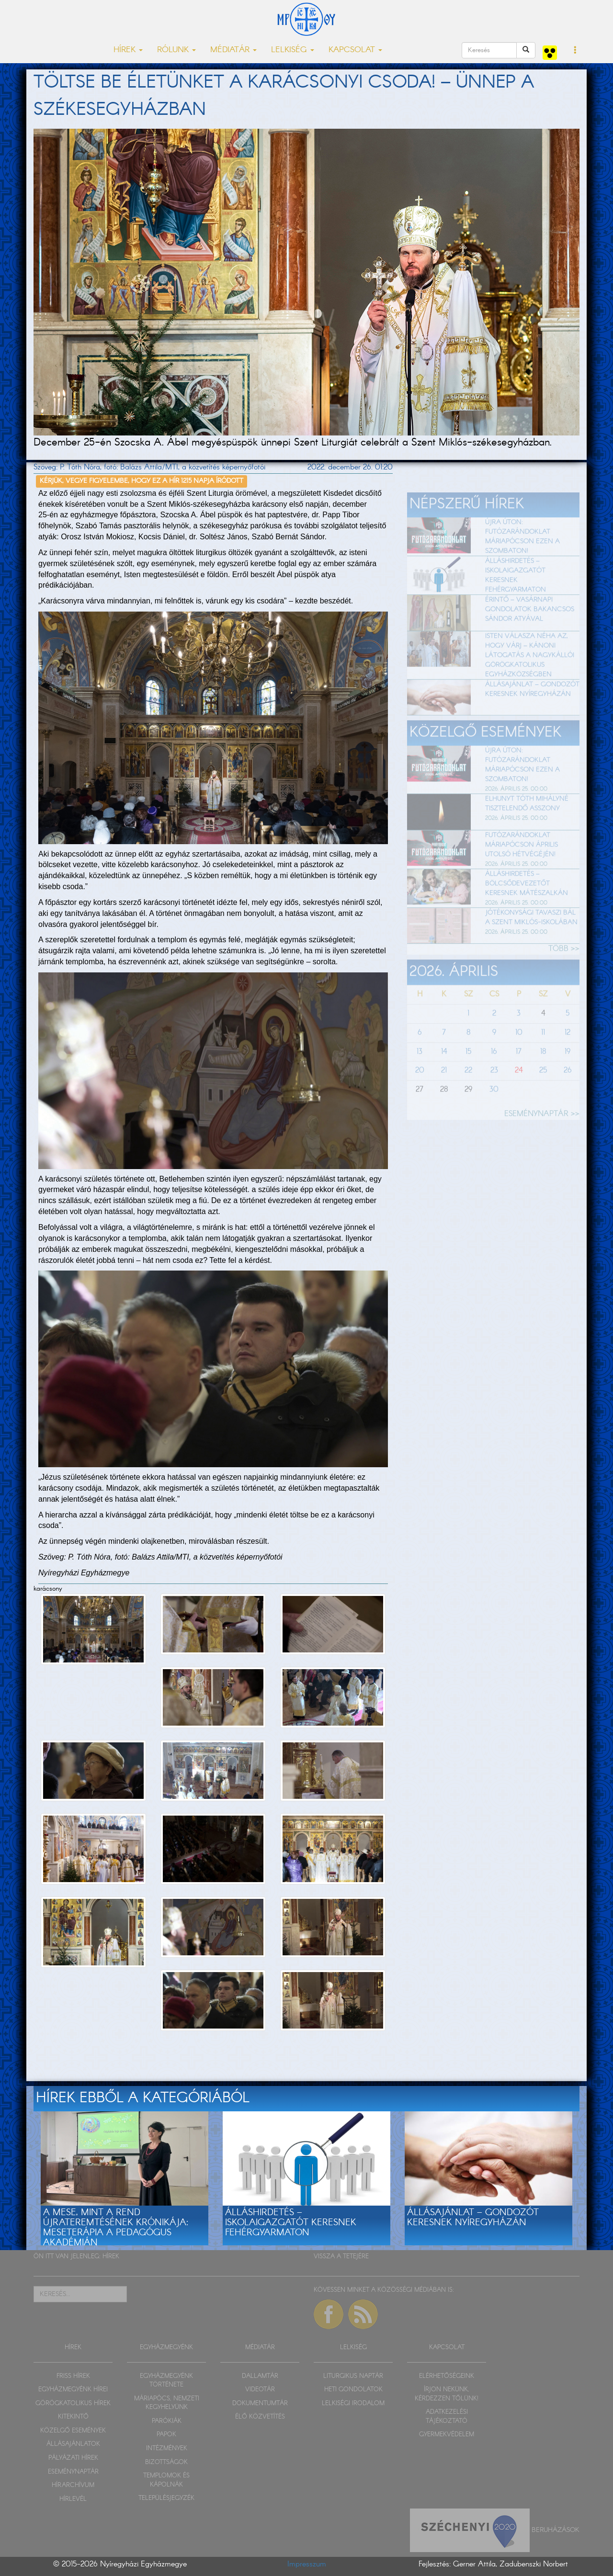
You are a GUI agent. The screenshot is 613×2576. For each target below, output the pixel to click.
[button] (575, 50)
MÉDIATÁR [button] (233, 50)
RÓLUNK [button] (176, 50)
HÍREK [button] (128, 50)
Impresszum (306, 2564)
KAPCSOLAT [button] (355, 50)
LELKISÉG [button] (292, 50)
